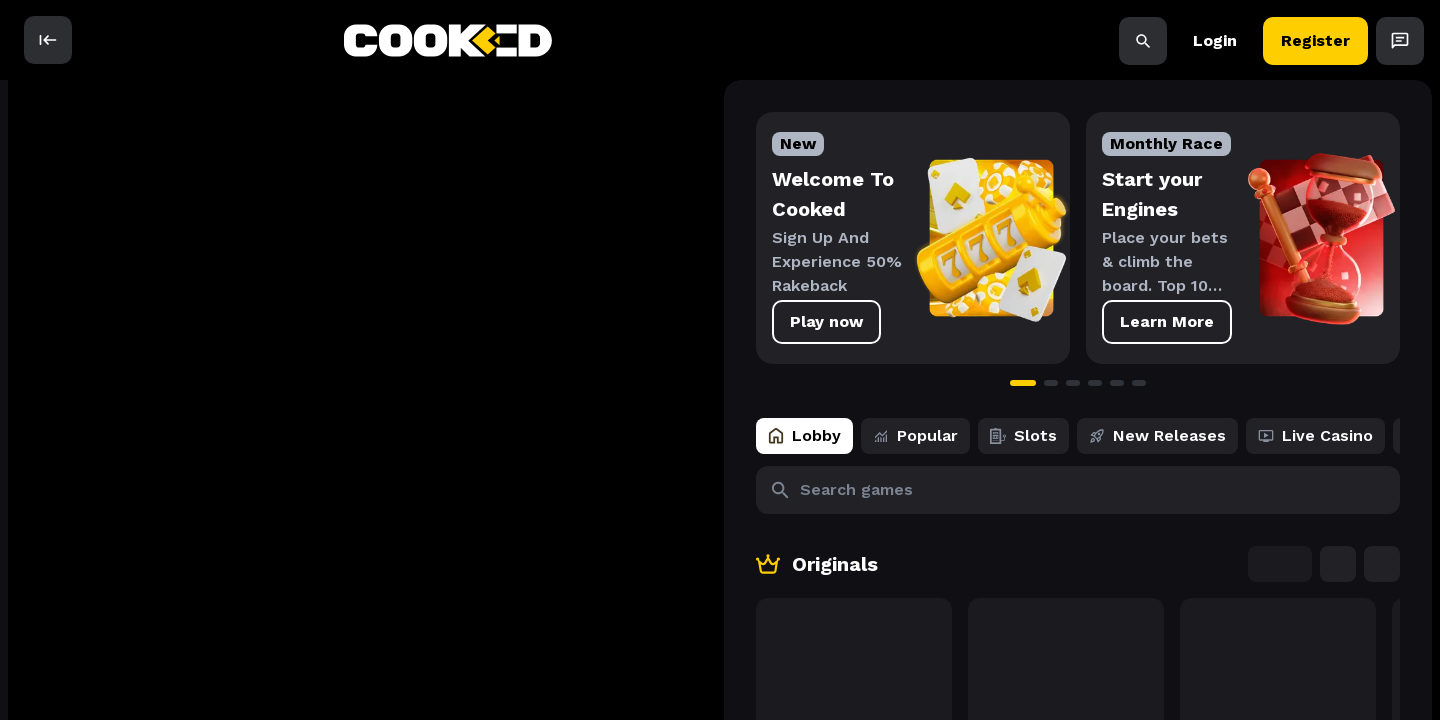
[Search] (1143, 40)
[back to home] (448, 40)
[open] (48, 40)
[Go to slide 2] (883, 383)
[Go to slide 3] (905, 383)
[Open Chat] (1400, 40)
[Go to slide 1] (855, 383)
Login (1215, 40)
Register (1315, 40)
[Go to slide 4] (927, 383)
